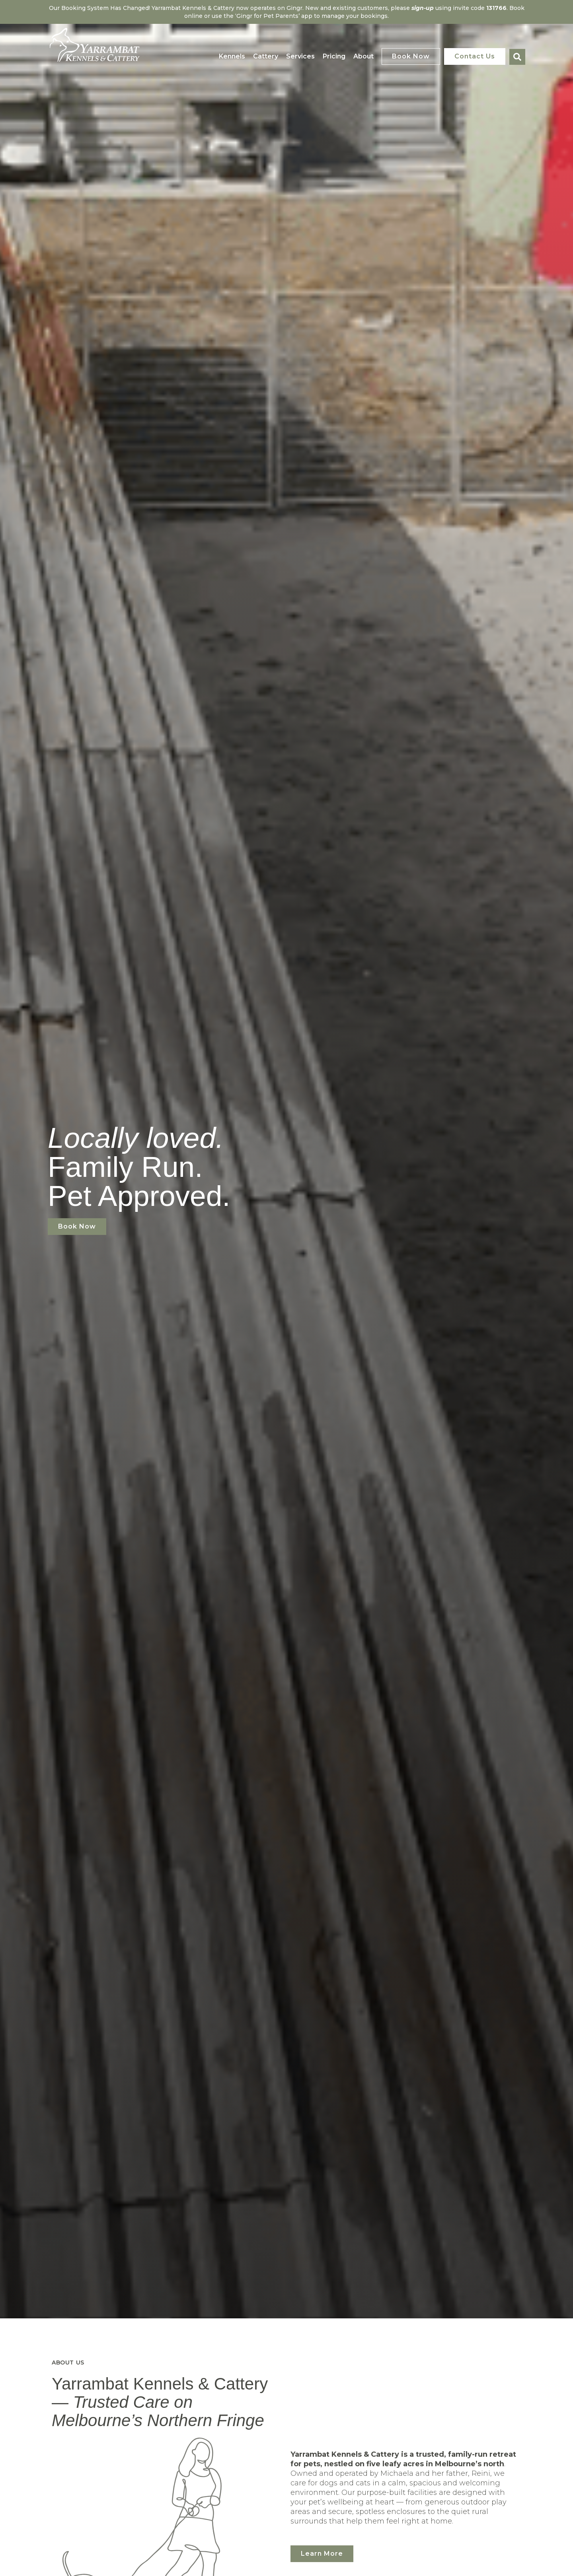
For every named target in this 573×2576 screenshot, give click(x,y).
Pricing (334, 56)
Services (300, 56)
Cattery (265, 56)
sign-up (422, 8)
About (363, 56)
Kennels (232, 56)
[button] (517, 57)
